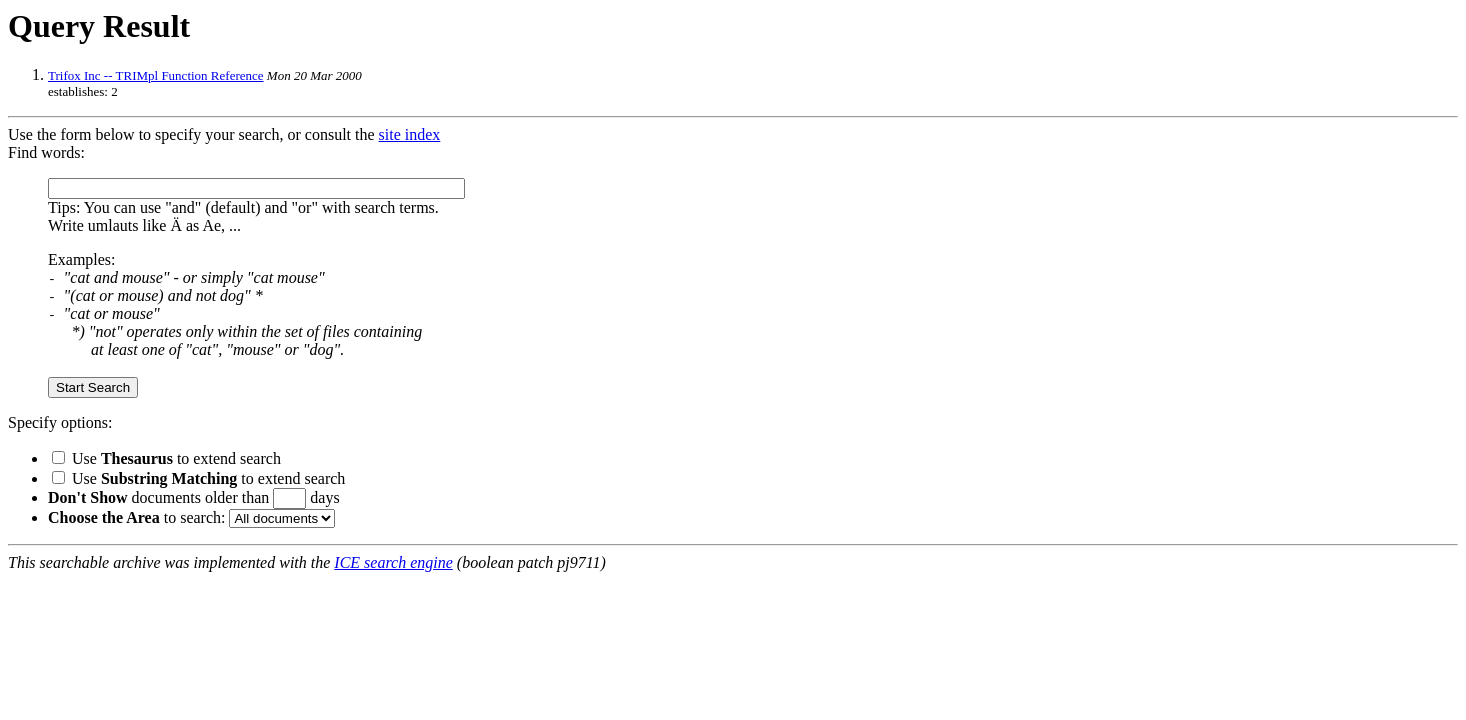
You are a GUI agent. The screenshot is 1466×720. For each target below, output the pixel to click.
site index (410, 134)
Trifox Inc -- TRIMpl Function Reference (156, 75)
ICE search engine (393, 562)
